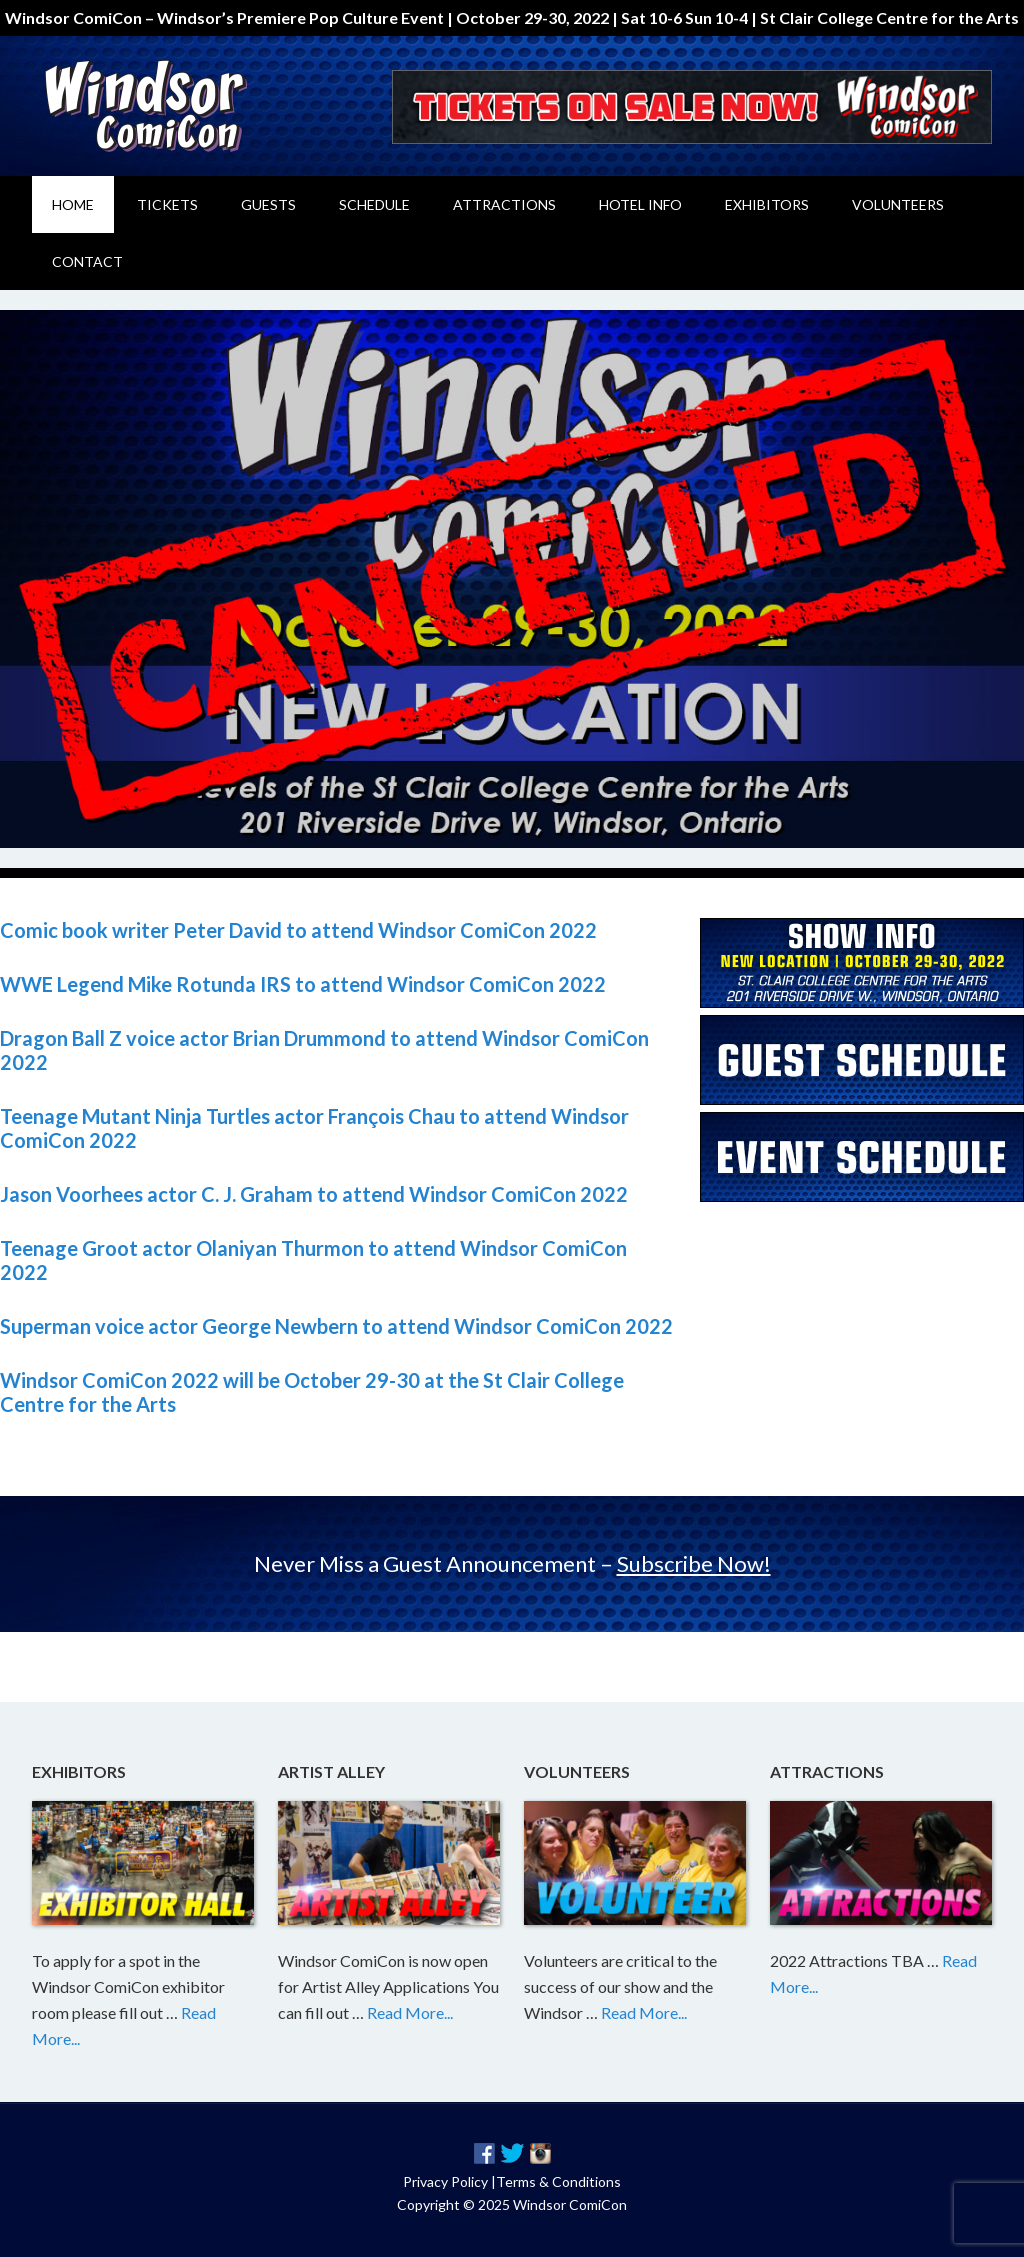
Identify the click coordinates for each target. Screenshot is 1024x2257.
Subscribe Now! (694, 1563)
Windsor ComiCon (202, 106)
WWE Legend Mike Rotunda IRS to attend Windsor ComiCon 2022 (303, 984)
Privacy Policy (445, 2181)
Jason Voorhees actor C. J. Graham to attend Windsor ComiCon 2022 (314, 1194)
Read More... (410, 2012)
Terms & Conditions (558, 2181)
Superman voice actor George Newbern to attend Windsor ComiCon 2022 (336, 1326)
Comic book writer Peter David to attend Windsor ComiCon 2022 (298, 930)
